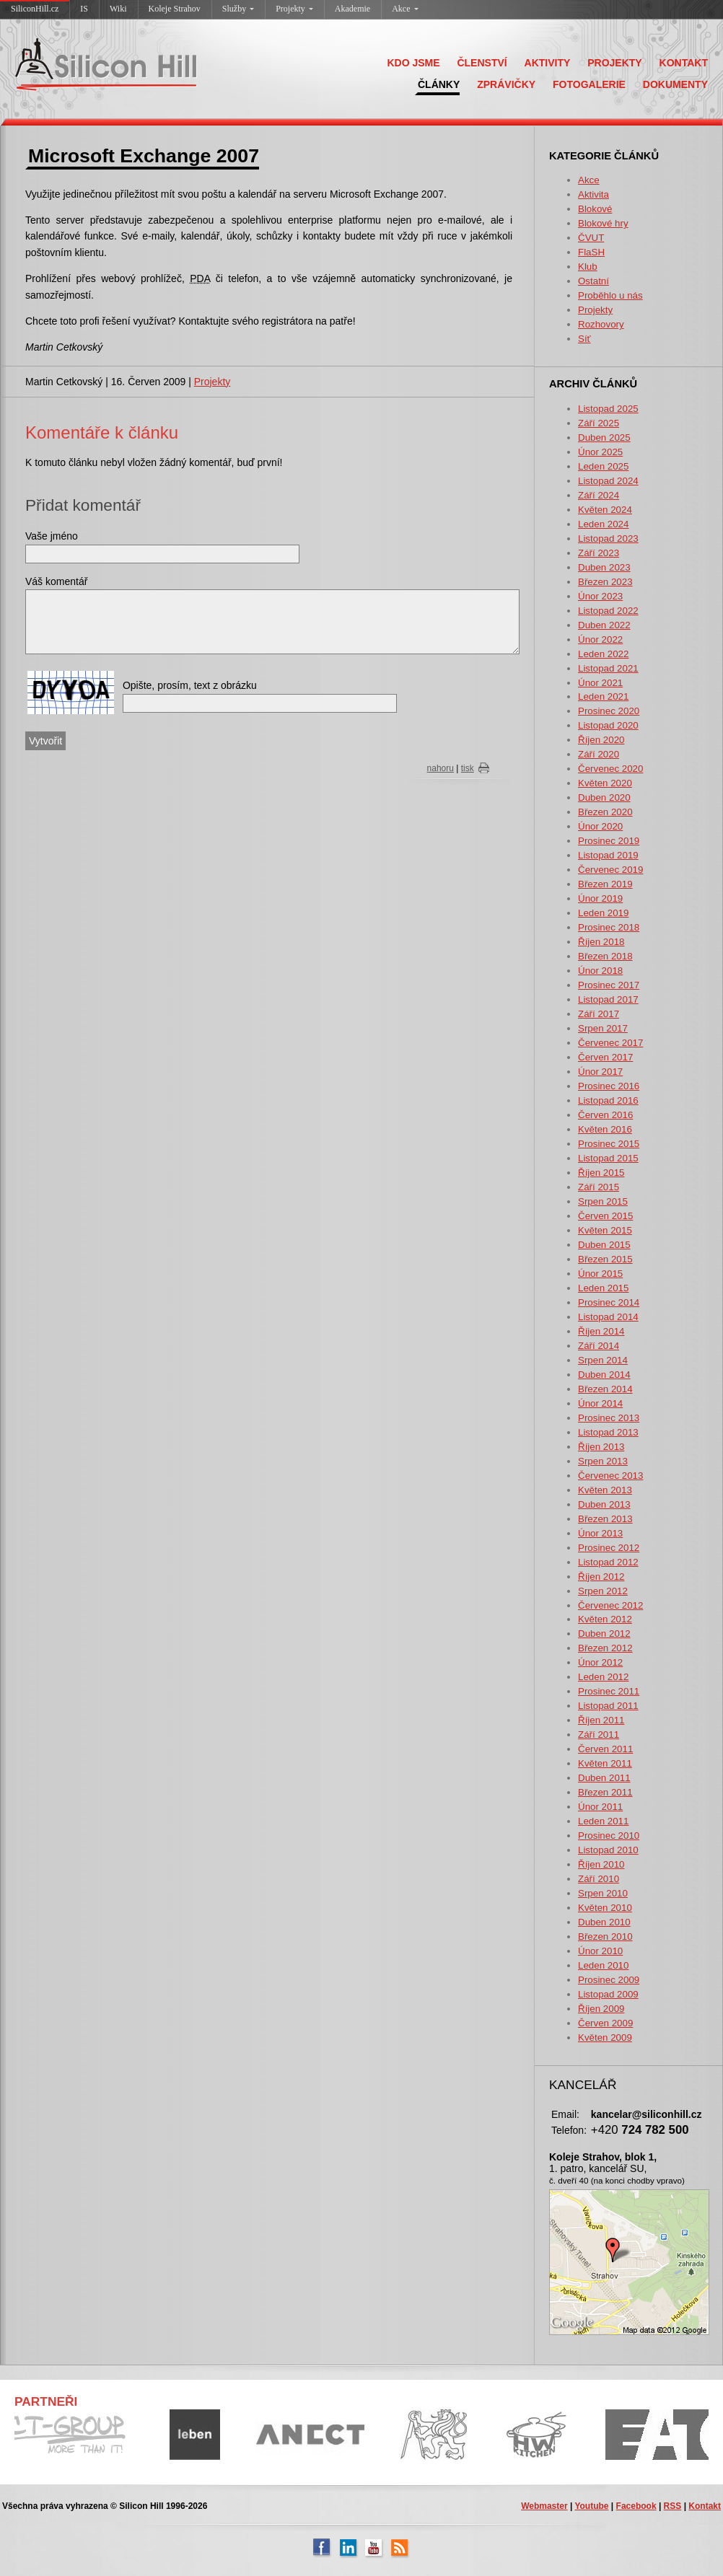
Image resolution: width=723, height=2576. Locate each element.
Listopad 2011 (608, 1705)
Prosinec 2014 (608, 1302)
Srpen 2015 (603, 1201)
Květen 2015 (605, 1230)
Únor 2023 (600, 596)
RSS (673, 2506)
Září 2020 (598, 754)
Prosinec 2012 (608, 1547)
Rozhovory (601, 324)
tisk (467, 768)
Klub (587, 266)
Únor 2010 (600, 1951)
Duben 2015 (604, 1244)
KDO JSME (413, 63)
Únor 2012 (600, 1662)
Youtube (591, 2506)
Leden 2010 (603, 1965)
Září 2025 (598, 423)
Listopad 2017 (608, 999)
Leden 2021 (603, 696)
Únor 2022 (600, 639)
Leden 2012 (603, 1676)
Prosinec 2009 (608, 1979)
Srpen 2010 (603, 1893)
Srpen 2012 (603, 1591)
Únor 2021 (600, 682)
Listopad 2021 (608, 668)
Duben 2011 (604, 1777)
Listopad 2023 (608, 538)
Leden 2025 (603, 466)
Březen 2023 (605, 581)
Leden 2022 (603, 654)
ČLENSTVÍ (482, 63)
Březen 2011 (605, 1792)
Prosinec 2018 (608, 927)
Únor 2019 (600, 898)
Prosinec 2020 (608, 710)
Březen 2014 (605, 1389)
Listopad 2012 (608, 1562)
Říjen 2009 (601, 2008)
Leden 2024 (603, 524)
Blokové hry (603, 223)
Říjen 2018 (601, 941)
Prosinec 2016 (608, 1086)
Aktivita (593, 194)
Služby (238, 9)
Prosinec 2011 (608, 1691)
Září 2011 (598, 1734)
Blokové (595, 208)
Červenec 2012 (610, 1605)
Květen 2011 (605, 1763)
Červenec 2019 (610, 869)
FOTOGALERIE (589, 84)
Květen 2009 (605, 2037)
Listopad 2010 (608, 1850)
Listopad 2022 (608, 610)
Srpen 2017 (603, 1028)
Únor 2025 (600, 452)
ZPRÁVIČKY (506, 84)
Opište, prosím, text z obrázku (190, 685)
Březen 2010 (605, 1936)
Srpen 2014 (603, 1360)
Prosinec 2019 (608, 840)
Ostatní (593, 281)
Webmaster (544, 2506)
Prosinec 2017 (608, 985)
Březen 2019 (605, 884)
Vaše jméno (51, 536)
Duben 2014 (604, 1374)
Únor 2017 (600, 1071)
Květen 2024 (605, 509)
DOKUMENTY (675, 84)
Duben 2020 (604, 797)
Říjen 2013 (601, 1446)
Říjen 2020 (601, 739)
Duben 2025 (604, 437)
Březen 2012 (605, 1648)
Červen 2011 (605, 1749)
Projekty (294, 9)
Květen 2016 (605, 1129)
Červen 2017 (605, 1057)
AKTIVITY (548, 63)
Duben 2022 (604, 625)
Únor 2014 (600, 1403)
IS (84, 9)
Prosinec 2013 (608, 1417)
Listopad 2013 (608, 1432)
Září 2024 (598, 495)
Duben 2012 (604, 1633)
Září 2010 (598, 1878)
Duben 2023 (604, 567)
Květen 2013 (605, 1490)
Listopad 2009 (608, 1994)
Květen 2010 (605, 1907)
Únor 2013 (600, 1533)
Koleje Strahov (175, 9)
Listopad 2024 (608, 480)
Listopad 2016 (608, 1100)
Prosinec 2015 (608, 1143)
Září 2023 (598, 553)
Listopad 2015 (608, 1158)
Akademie (352, 9)
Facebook (636, 2506)
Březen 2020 (605, 811)
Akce (405, 9)
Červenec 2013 (610, 1475)
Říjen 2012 (601, 1576)
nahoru (440, 768)
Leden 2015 (603, 1288)
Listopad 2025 (608, 408)
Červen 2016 (605, 1114)
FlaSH (591, 252)
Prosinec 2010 (608, 1835)
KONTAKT (684, 63)
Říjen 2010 (601, 1864)
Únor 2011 (600, 1806)
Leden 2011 (603, 1821)
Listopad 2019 (608, 855)
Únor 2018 (600, 970)
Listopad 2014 (608, 1316)
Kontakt (704, 2506)
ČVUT (591, 237)
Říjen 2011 (601, 1720)
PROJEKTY (614, 63)
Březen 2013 (605, 1518)
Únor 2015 (600, 1273)
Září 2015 (598, 1187)
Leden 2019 (603, 912)
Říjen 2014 (601, 1331)
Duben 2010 (604, 1922)
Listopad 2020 (608, 725)
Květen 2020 (605, 783)
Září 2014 (598, 1345)
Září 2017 (598, 1013)
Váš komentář (56, 581)
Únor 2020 (600, 826)
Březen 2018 (605, 956)
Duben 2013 (604, 1504)
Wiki (118, 9)
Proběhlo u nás (610, 295)
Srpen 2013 (603, 1461)
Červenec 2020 (610, 768)
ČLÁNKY (439, 84)
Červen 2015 (605, 1215)
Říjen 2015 (601, 1172)
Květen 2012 (605, 1619)
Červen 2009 (605, 2023)
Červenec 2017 (610, 1042)
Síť (584, 338)
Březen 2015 (605, 1259)
